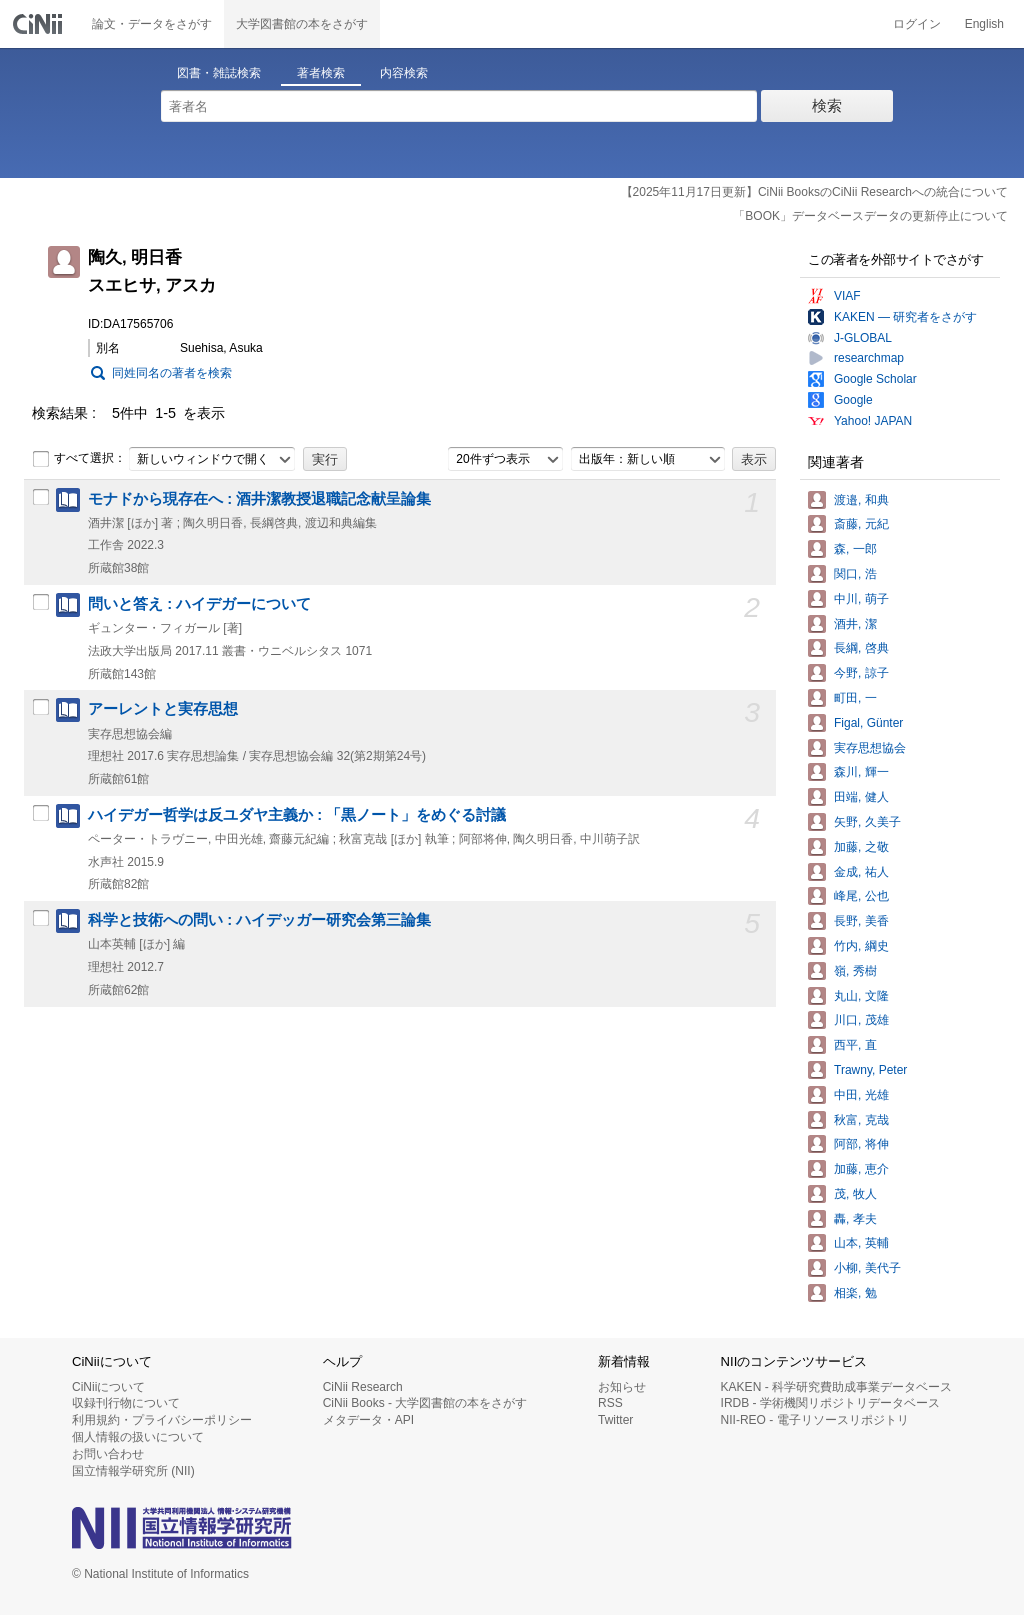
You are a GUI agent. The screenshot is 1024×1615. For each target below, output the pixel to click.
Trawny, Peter (870, 1070)
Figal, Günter (868, 723)
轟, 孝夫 (855, 1219)
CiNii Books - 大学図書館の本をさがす (425, 1403)
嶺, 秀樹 (855, 971)
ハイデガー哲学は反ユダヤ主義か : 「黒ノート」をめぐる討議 (297, 815)
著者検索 (321, 73)
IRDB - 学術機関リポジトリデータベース (830, 1403)
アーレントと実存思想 (163, 709)
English (984, 24)
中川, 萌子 (861, 599)
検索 (827, 105)
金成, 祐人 (861, 872)
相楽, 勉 (855, 1293)
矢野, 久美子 (867, 822)
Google (853, 400)
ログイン (917, 24)
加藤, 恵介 (861, 1169)
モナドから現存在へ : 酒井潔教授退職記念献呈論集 (259, 499)
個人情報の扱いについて (138, 1437)
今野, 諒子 (861, 673)
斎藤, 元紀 (861, 524)
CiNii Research (363, 1387)
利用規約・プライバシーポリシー (162, 1420)
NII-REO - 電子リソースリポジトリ (815, 1420)
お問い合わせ (108, 1454)
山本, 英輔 (861, 1243)
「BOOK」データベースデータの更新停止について (870, 216)
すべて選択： (79, 459)
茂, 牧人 (855, 1194)
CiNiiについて (108, 1387)
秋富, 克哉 (861, 1120)
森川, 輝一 (861, 772)
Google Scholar (875, 379)
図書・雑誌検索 (219, 73)
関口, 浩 (855, 574)
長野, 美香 (861, 921)
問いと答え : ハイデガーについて (199, 604)
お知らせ (622, 1387)
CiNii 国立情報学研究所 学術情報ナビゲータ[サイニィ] (40, 24)
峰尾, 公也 (861, 896)
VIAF (847, 296)
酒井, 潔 (855, 624)
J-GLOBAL (863, 338)
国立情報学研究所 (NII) (133, 1471)
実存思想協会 (870, 748)
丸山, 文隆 (861, 996)
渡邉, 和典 (861, 500)
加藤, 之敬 (861, 847)
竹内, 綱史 (861, 946)
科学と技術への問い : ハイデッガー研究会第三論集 (259, 920)
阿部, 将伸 (861, 1144)
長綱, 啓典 (861, 648)
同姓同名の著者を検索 (172, 373)
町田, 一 (855, 698)
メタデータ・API (368, 1420)
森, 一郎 (855, 549)
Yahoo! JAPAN (873, 421)
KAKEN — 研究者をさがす (905, 317)
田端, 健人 (861, 797)
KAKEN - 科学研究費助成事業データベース (836, 1387)
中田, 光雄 (861, 1095)
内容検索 (404, 73)
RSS (610, 1403)
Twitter (615, 1420)
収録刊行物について (126, 1403)
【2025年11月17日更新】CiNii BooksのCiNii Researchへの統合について (814, 192)
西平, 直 (855, 1045)
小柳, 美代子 (867, 1268)
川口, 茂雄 (861, 1020)
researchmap (869, 358)
